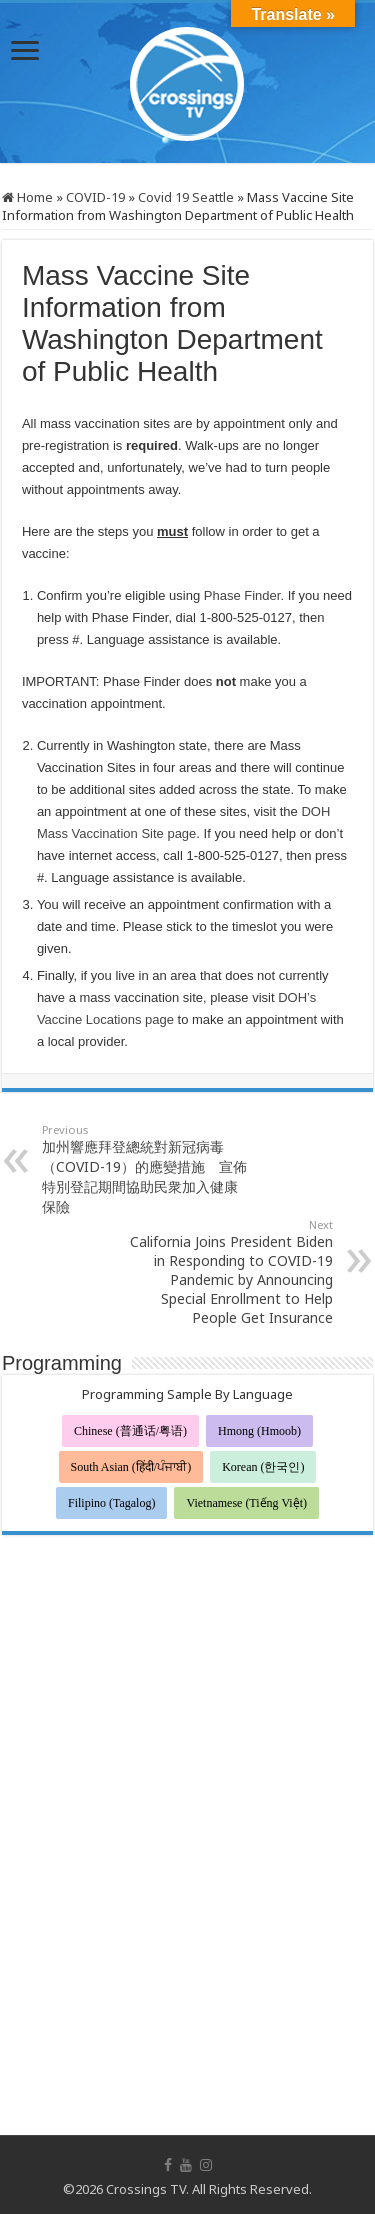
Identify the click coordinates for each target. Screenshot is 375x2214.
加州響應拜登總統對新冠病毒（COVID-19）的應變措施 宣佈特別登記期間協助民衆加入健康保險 (144, 1169)
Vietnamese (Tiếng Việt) (246, 1503)
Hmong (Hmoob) (259, 1431)
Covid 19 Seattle (186, 197)
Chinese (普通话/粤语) (130, 1431)
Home (27, 197)
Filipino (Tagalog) (111, 1503)
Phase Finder (242, 595)
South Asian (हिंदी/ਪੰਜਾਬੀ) (131, 1467)
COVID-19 (95, 197)
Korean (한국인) (263, 1467)
